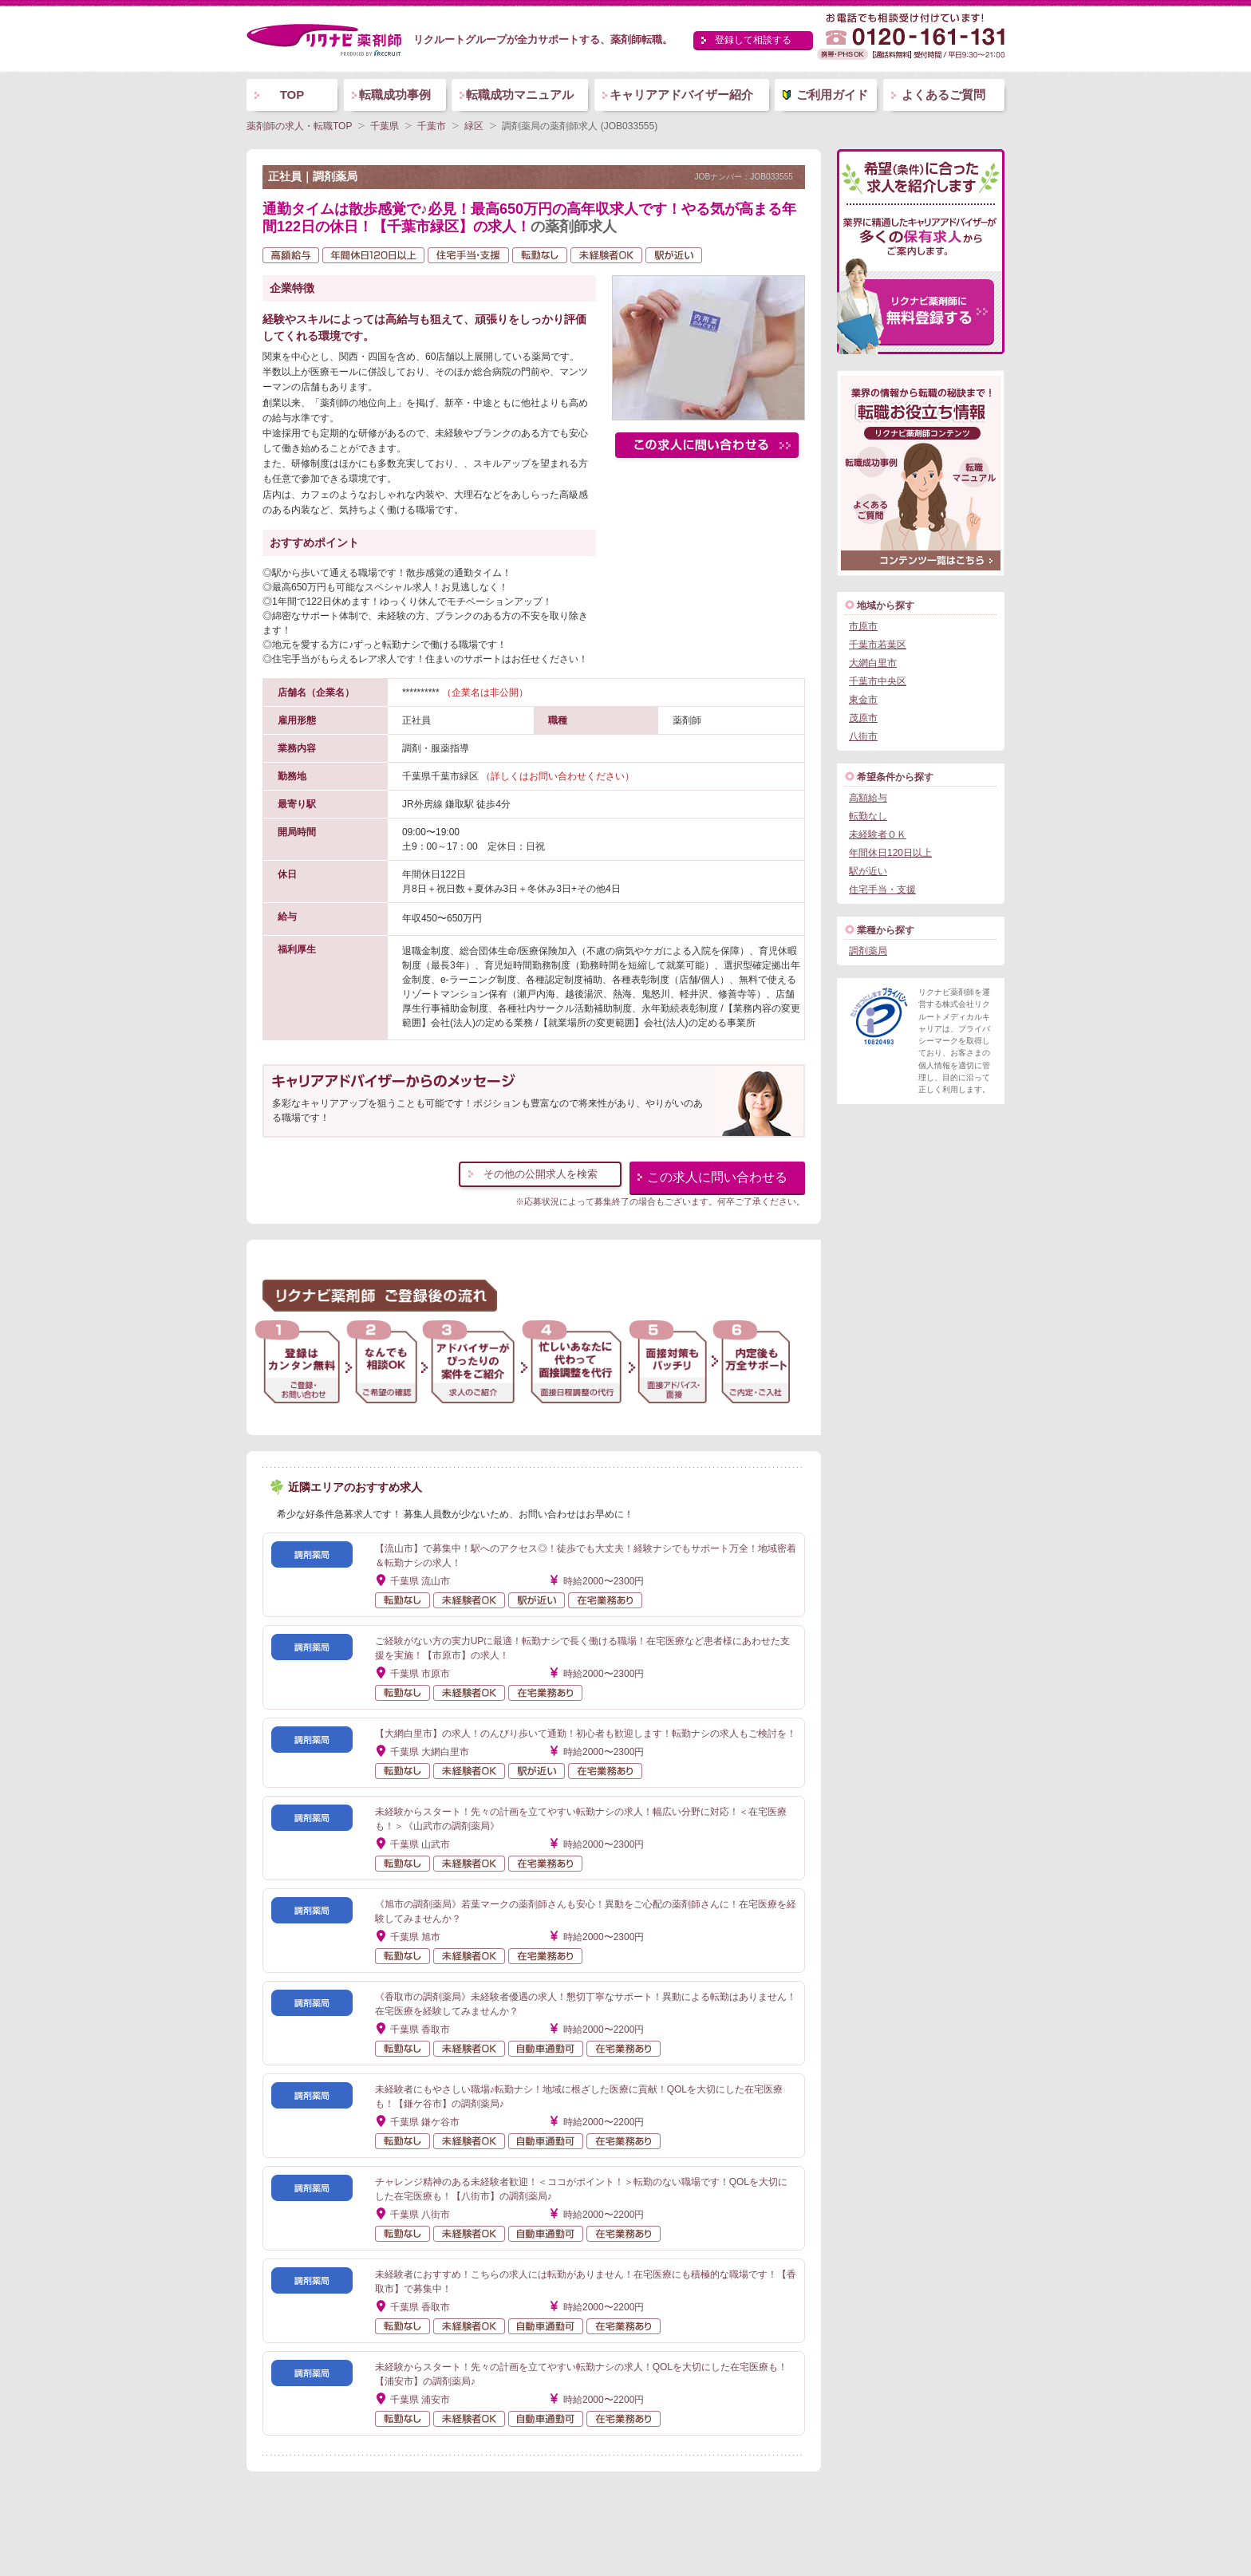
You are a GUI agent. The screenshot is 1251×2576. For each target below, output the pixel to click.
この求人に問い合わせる (717, 1177)
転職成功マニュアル (520, 94)
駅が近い (868, 871)
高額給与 (868, 797)
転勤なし (868, 816)
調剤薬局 (868, 951)
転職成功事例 (395, 94)
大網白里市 (873, 663)
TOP (292, 94)
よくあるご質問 (943, 94)
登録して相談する (753, 39)
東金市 (863, 699)
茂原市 (863, 718)
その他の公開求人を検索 (540, 1174)
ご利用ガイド (832, 94)
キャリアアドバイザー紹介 (681, 94)
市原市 (863, 626)
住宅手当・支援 (882, 889)
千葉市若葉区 (877, 644)
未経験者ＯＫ (877, 834)
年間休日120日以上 (890, 852)
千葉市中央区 (877, 681)
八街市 (863, 736)
